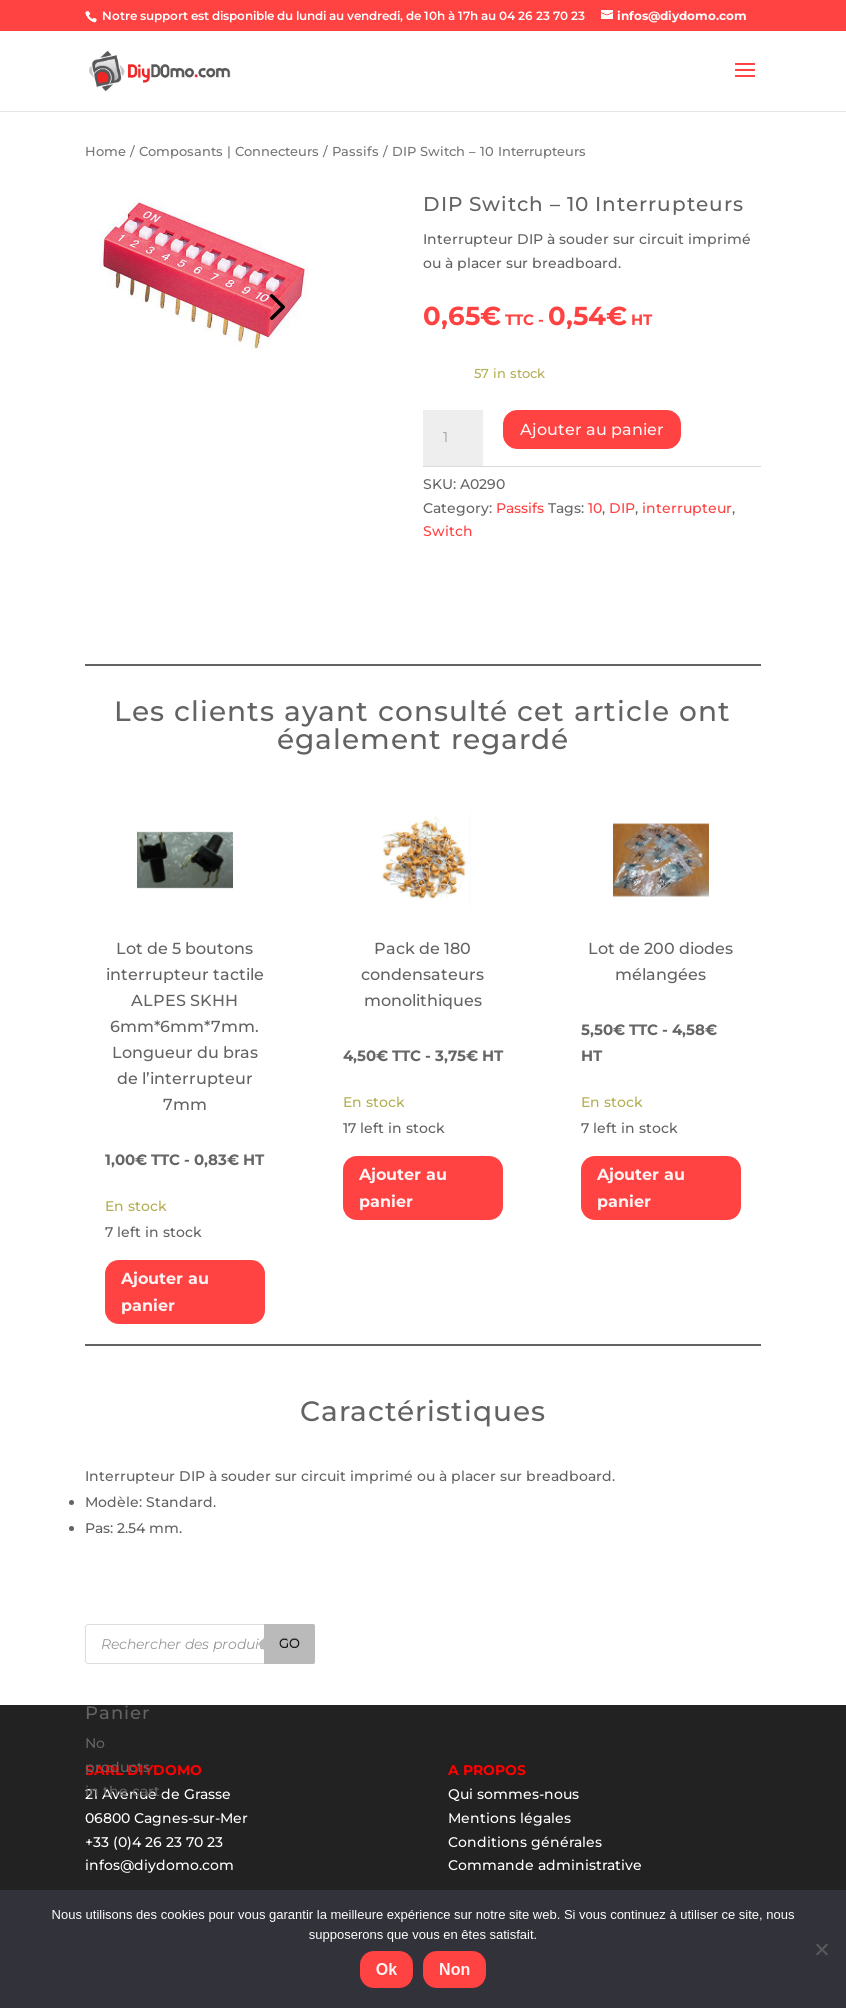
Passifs (355, 151)
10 (595, 508)
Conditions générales (525, 1842)
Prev (274, 302)
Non (454, 1969)
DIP (622, 508)
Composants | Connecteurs (229, 151)
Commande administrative (545, 1865)
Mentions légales (509, 1818)
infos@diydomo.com (159, 1865)
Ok (386, 1969)
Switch (448, 531)
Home (105, 151)
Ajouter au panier (592, 429)
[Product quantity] (453, 438)
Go (289, 1643)
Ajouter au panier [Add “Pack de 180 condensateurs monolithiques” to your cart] (403, 1188)
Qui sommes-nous (513, 1794)
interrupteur (687, 508)
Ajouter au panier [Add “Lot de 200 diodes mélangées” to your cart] (641, 1188)
